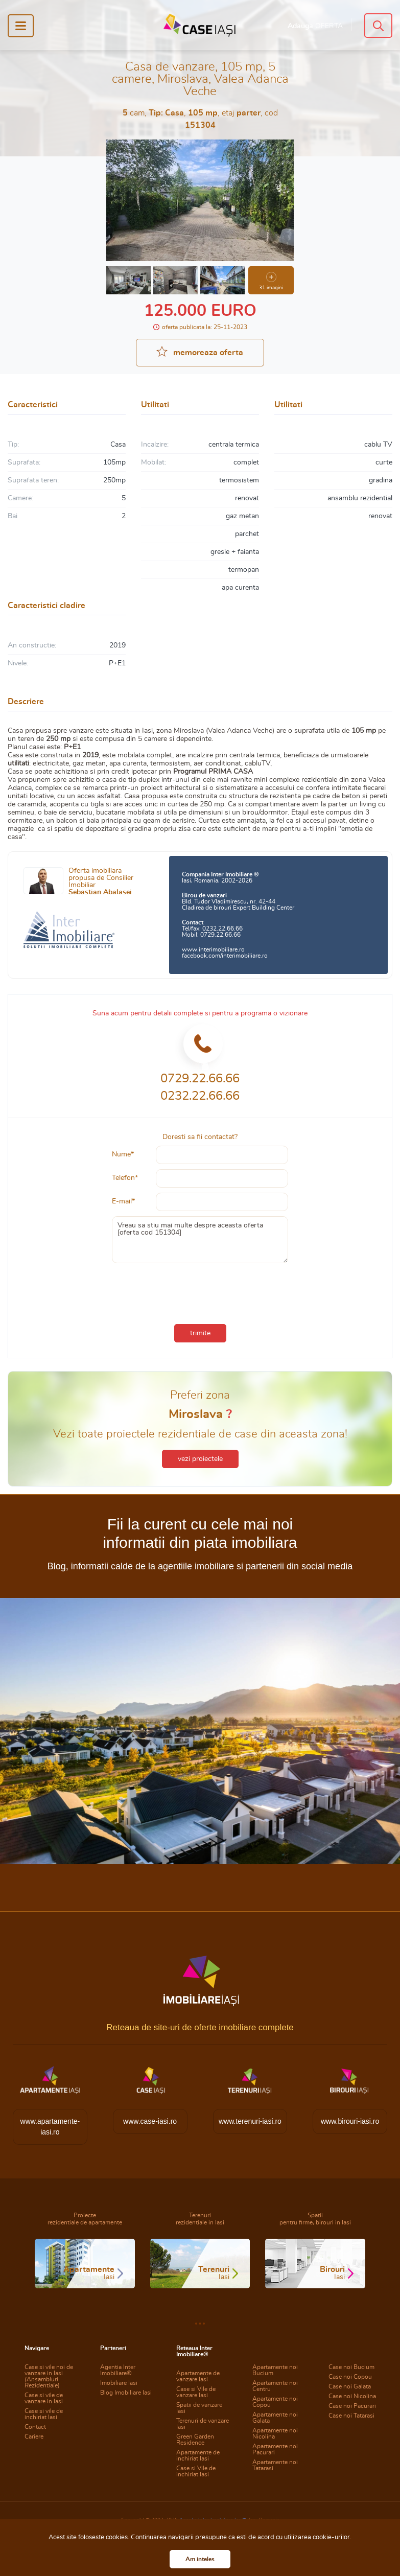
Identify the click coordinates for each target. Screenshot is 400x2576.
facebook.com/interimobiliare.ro (225, 956)
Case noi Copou (350, 2377)
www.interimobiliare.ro (213, 949)
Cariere (34, 2436)
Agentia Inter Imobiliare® (117, 2370)
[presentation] (200, 1291)
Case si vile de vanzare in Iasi (44, 2398)
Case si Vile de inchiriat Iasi (196, 2471)
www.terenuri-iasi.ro (250, 2121)
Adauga (315, 26)
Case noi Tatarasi (351, 2415)
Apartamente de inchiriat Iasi (198, 2455)
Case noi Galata (349, 2386)
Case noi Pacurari (352, 2406)
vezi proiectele (200, 1459)
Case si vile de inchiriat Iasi (44, 2414)
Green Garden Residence (195, 2439)
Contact (35, 2427)
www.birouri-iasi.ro (350, 2121)
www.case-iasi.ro (150, 2121)
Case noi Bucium (351, 2367)
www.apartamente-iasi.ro (50, 2126)
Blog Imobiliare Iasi (126, 2392)
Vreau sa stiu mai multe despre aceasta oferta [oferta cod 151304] (200, 1239)
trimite (200, 1333)
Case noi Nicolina (352, 2396)
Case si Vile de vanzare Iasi (196, 2392)
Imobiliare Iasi (118, 2383)
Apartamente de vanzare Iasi (198, 2376)
